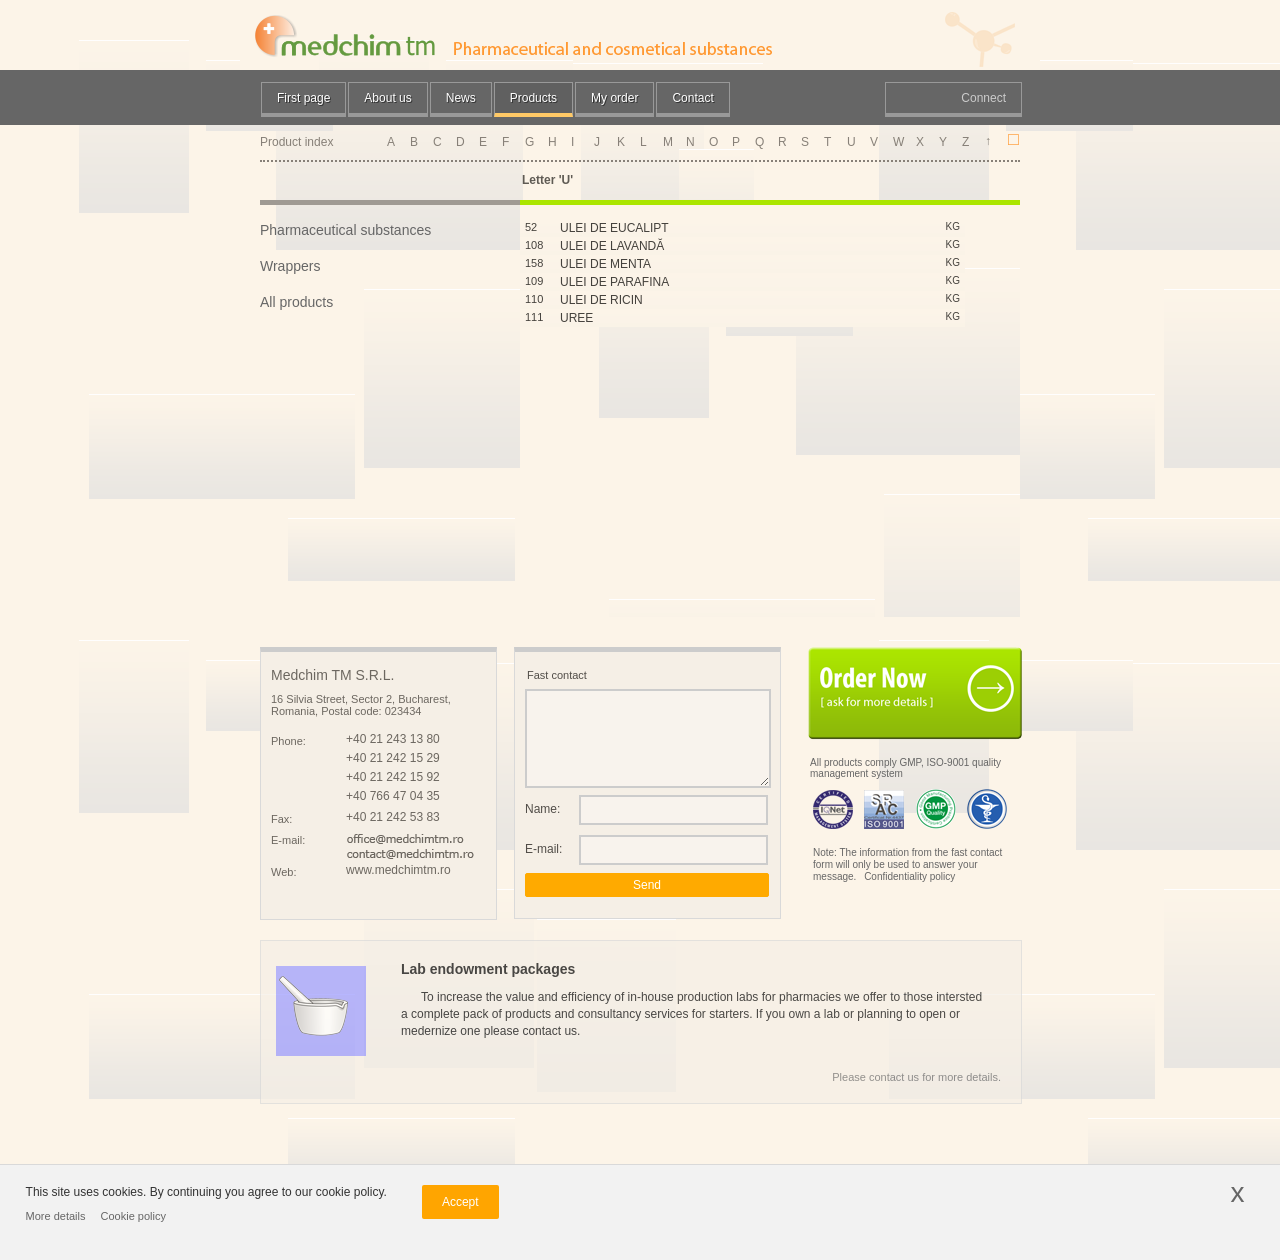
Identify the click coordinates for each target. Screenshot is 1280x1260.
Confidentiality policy (909, 876)
